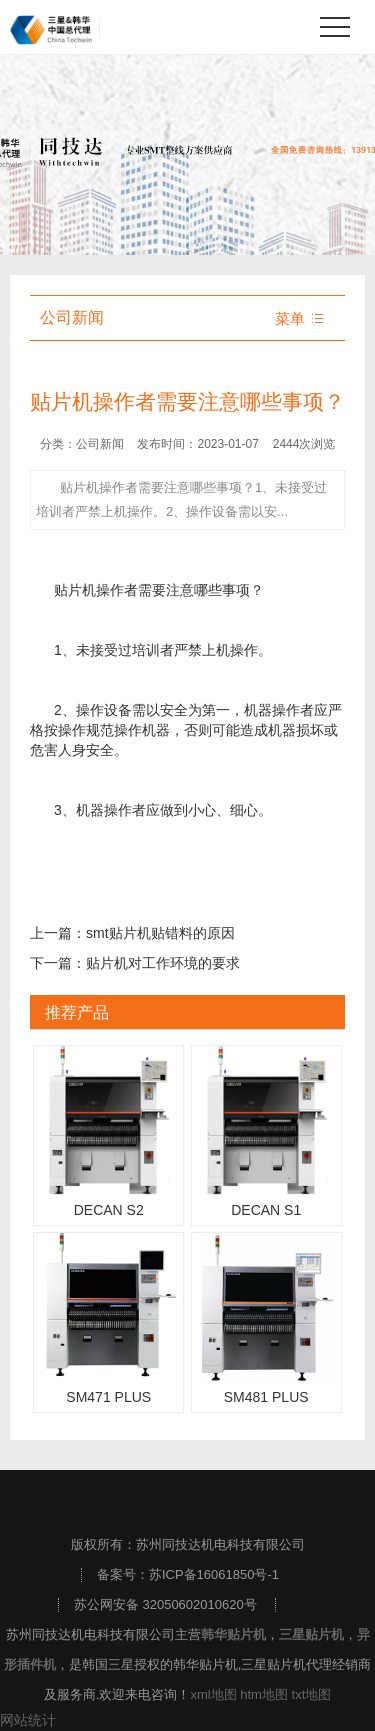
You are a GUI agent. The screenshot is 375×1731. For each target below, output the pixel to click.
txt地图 (312, 1694)
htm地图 (264, 1694)
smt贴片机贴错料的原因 (160, 933)
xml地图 (213, 1694)
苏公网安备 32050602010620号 (165, 1604)
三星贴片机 (311, 1634)
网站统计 (28, 1720)
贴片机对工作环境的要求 (163, 963)
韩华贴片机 (233, 1634)
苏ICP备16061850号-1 (214, 1574)
